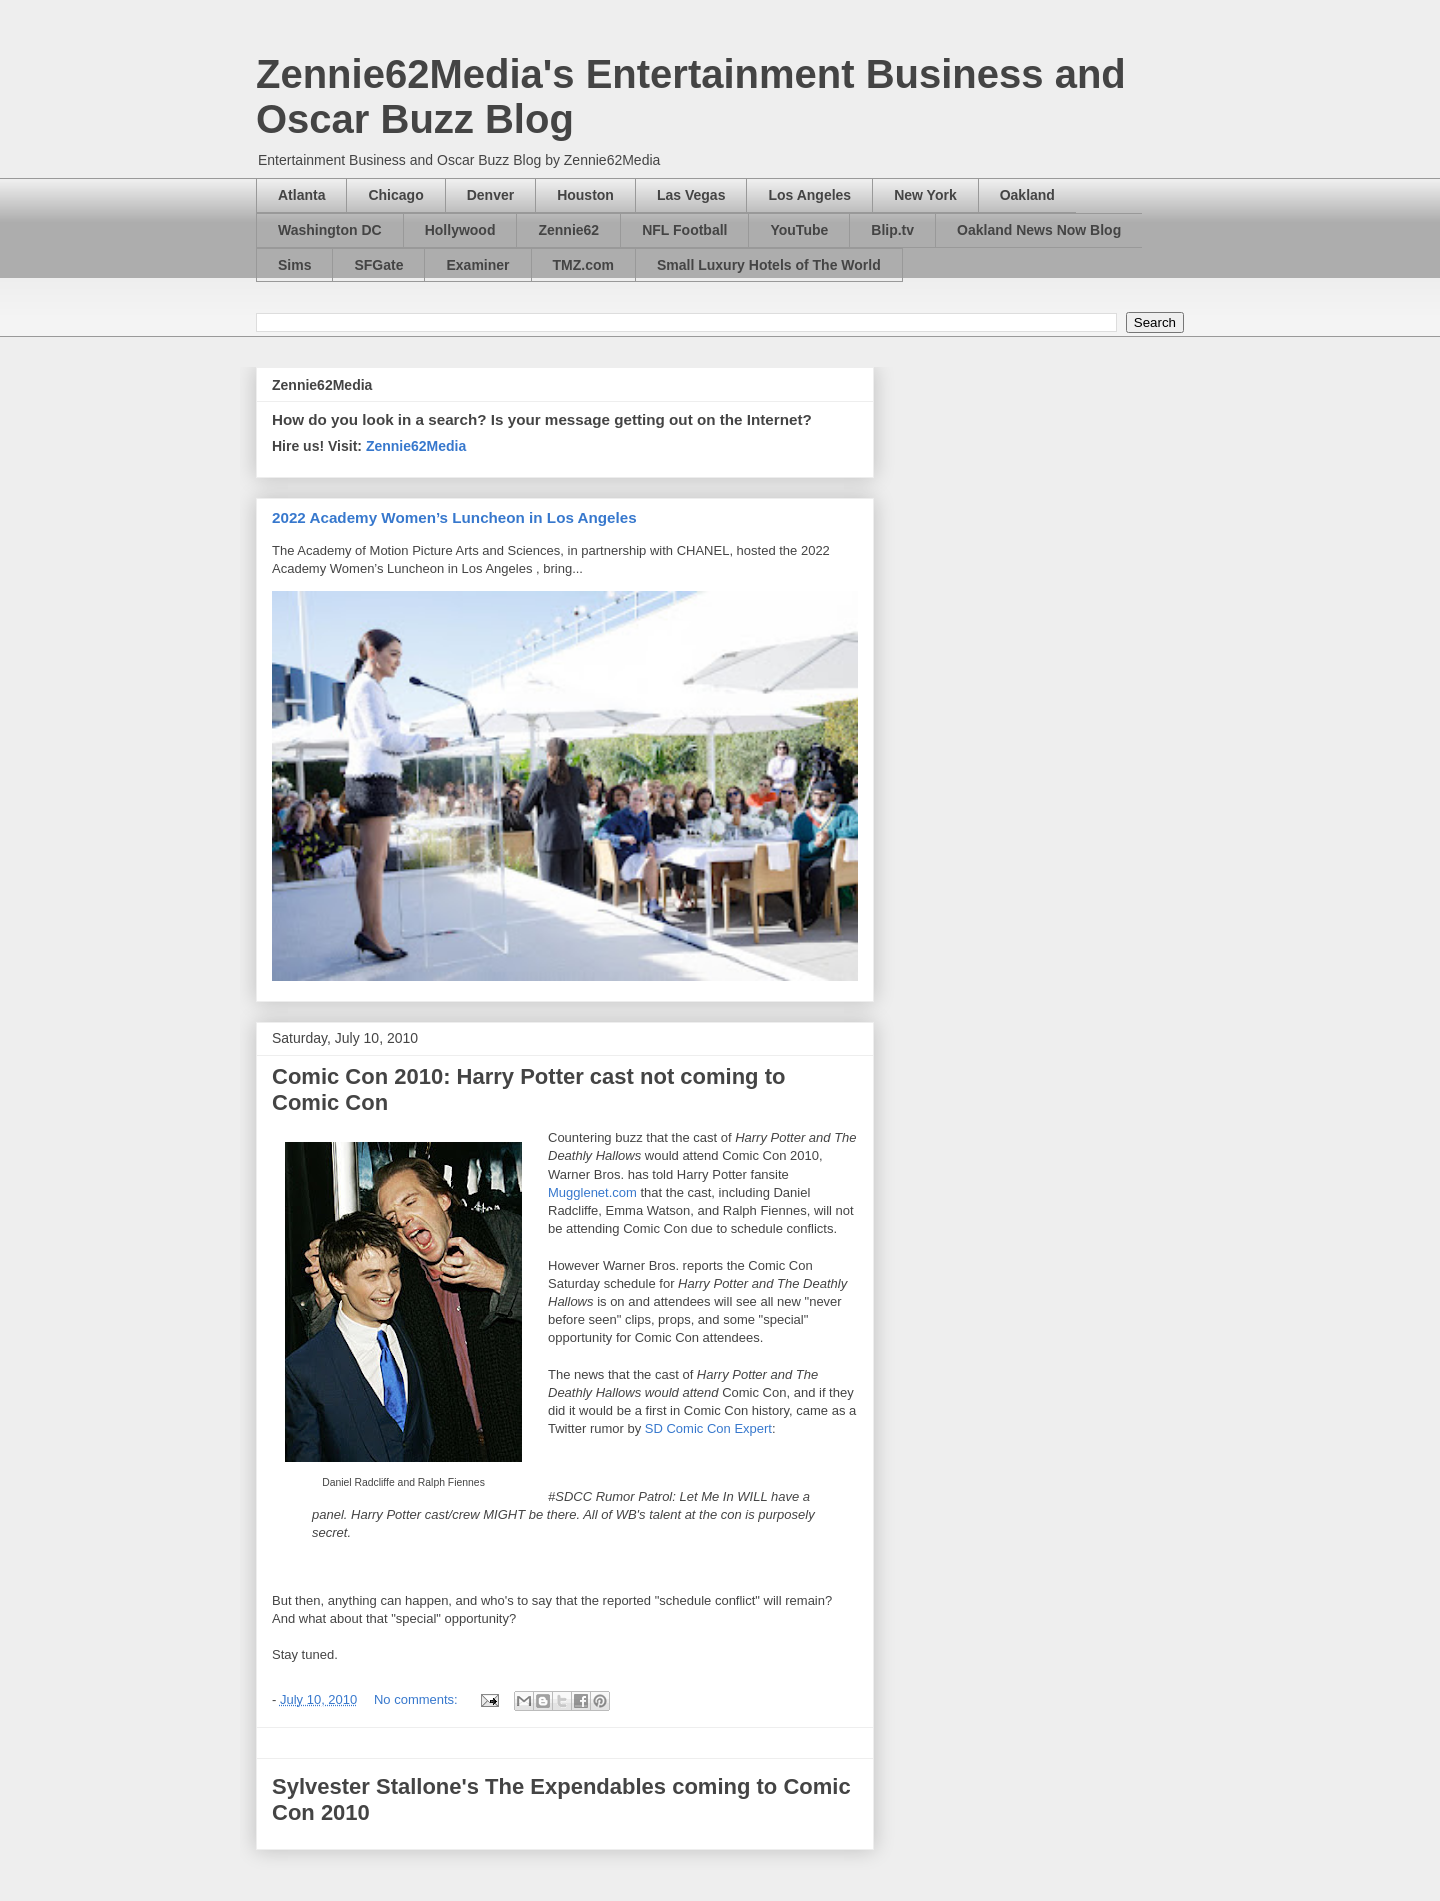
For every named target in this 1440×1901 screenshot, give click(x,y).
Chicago (395, 195)
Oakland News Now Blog (1039, 230)
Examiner (477, 265)
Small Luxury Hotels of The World (769, 265)
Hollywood (460, 230)
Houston (585, 195)
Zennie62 (568, 230)
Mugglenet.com (592, 1192)
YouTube (799, 230)
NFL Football (684, 230)
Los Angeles (809, 195)
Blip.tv (892, 230)
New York (925, 195)
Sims (294, 265)
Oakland (1027, 195)
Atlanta (301, 195)
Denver (490, 195)
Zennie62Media (416, 446)
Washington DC (330, 230)
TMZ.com (583, 265)
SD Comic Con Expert (708, 1428)
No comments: (417, 1699)
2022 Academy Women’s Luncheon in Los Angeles (454, 517)
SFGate (378, 265)
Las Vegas (691, 195)
